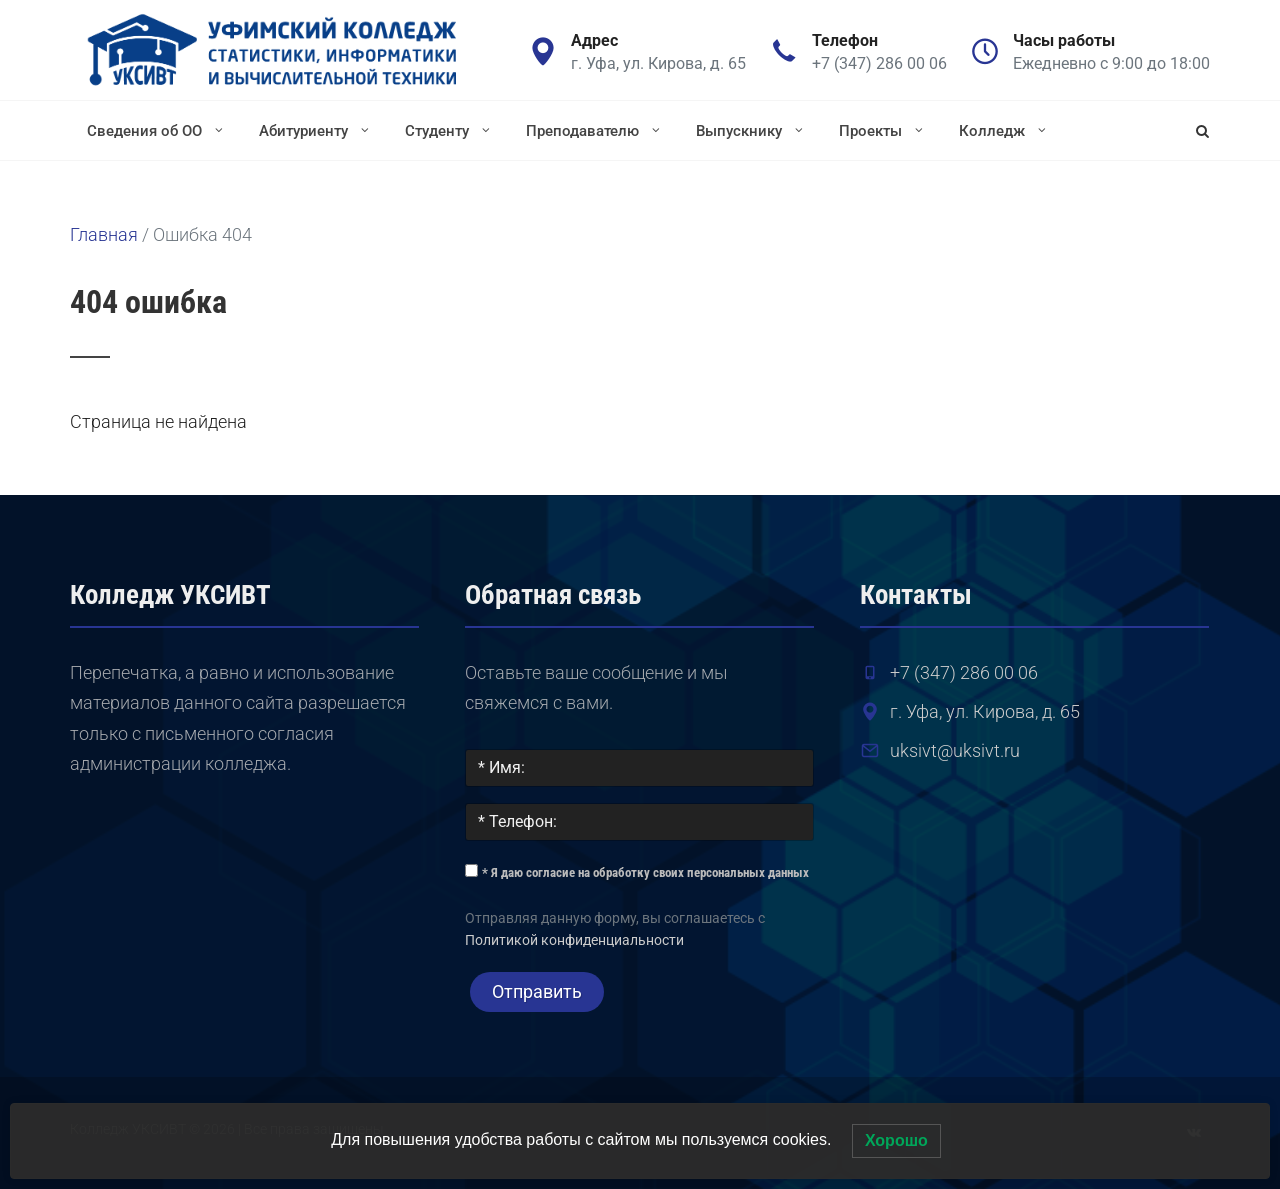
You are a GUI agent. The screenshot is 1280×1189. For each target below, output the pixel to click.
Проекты (883, 130)
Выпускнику (751, 130)
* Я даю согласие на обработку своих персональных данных (645, 872)
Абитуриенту (316, 130)
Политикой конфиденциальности (574, 940)
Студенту (449, 130)
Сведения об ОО (157, 130)
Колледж (1004, 130)
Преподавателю (595, 130)
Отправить (537, 991)
